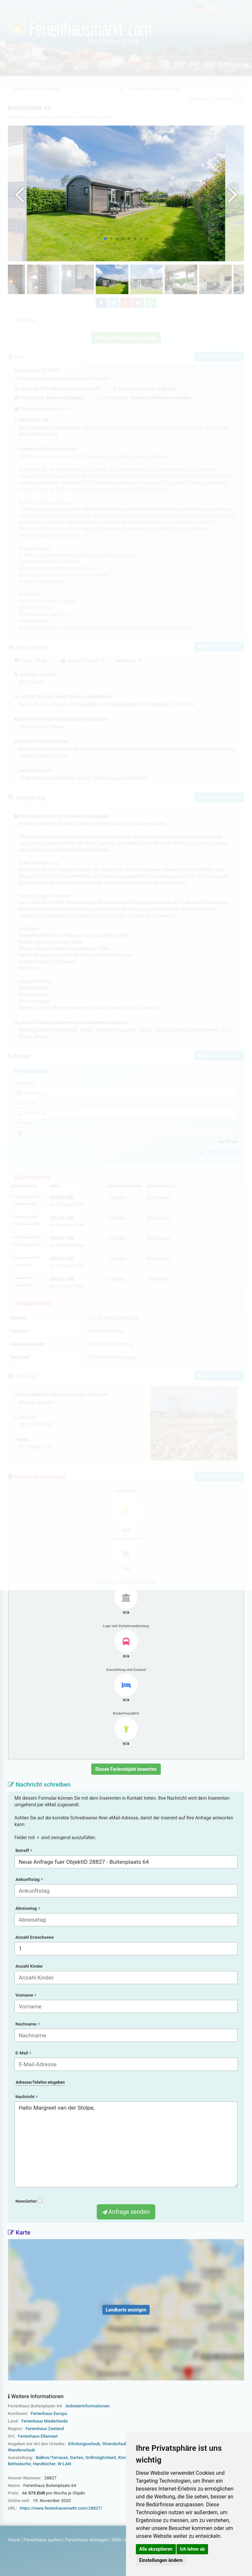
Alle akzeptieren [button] (156, 2549)
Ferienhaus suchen (43, 2539)
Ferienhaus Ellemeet (38, 2436)
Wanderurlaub (21, 2449)
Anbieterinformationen (87, 2405)
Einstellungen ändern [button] (161, 2560)
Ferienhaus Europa (49, 2413)
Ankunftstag (28, 1879)
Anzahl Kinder (29, 1966)
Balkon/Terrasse (52, 2457)
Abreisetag (27, 1908)
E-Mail (23, 2052)
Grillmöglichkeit (100, 2457)
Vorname (25, 1995)
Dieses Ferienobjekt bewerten (126, 1769)
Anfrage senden (126, 2211)
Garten (76, 2457)
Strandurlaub (114, 2443)
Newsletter (28, 2201)
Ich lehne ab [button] (192, 2549)
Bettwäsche (19, 2463)
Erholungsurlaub (84, 2443)
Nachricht (26, 2096)
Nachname (27, 2024)
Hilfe (116, 2539)
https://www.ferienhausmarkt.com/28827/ (61, 2508)
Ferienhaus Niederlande (44, 2421)
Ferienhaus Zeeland (45, 2428)
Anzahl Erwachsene (34, 1937)
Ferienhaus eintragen (87, 2539)
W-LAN (64, 2463)
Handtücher (44, 2463)
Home (14, 2539)
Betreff (23, 1850)
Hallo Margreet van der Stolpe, (126, 2144)
